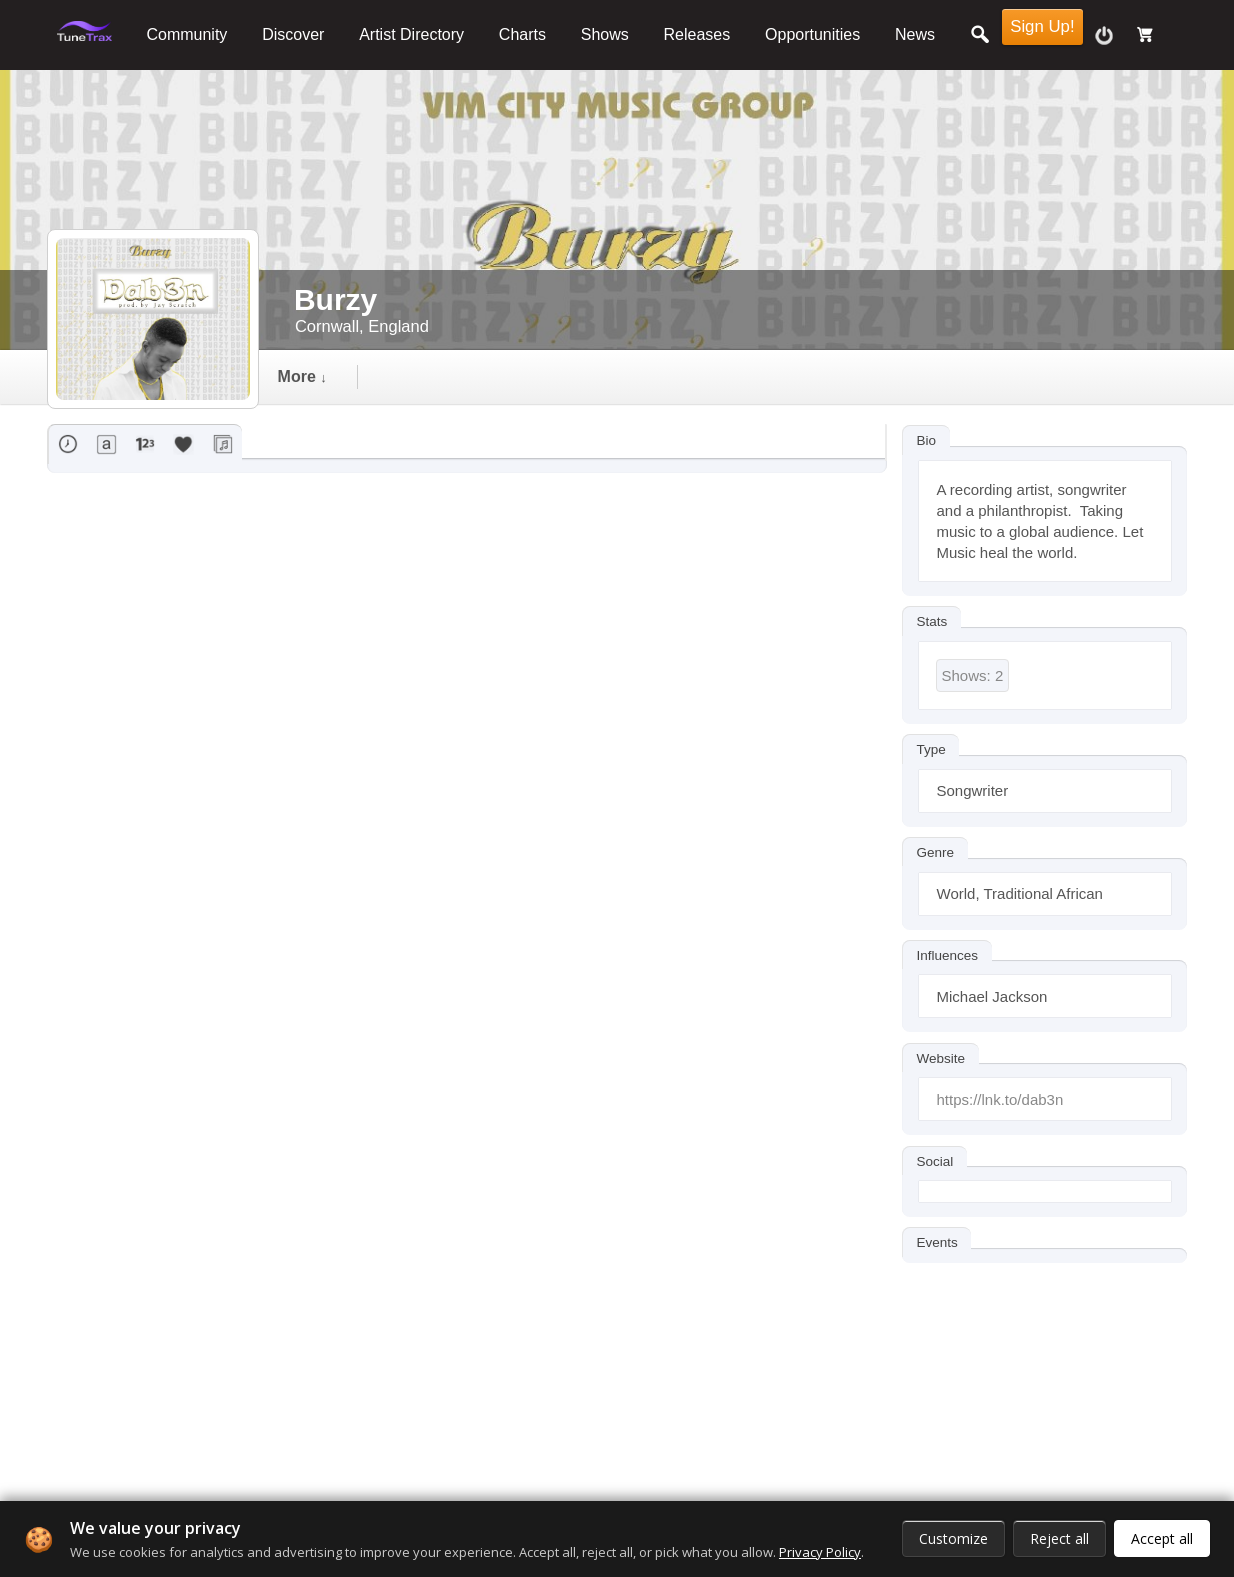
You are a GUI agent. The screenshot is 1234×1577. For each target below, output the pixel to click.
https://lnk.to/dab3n (1000, 1099)
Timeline (326, 376)
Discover (293, 34)
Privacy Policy (820, 1552)
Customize (953, 1538)
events (445, 376)
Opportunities (812, 34)
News (915, 34)
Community (186, 34)
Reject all (1059, 1538)
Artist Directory (411, 34)
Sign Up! (1042, 26)
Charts (522, 34)
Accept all (1162, 1538)
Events (937, 1242)
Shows (605, 34)
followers (570, 376)
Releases (697, 34)
